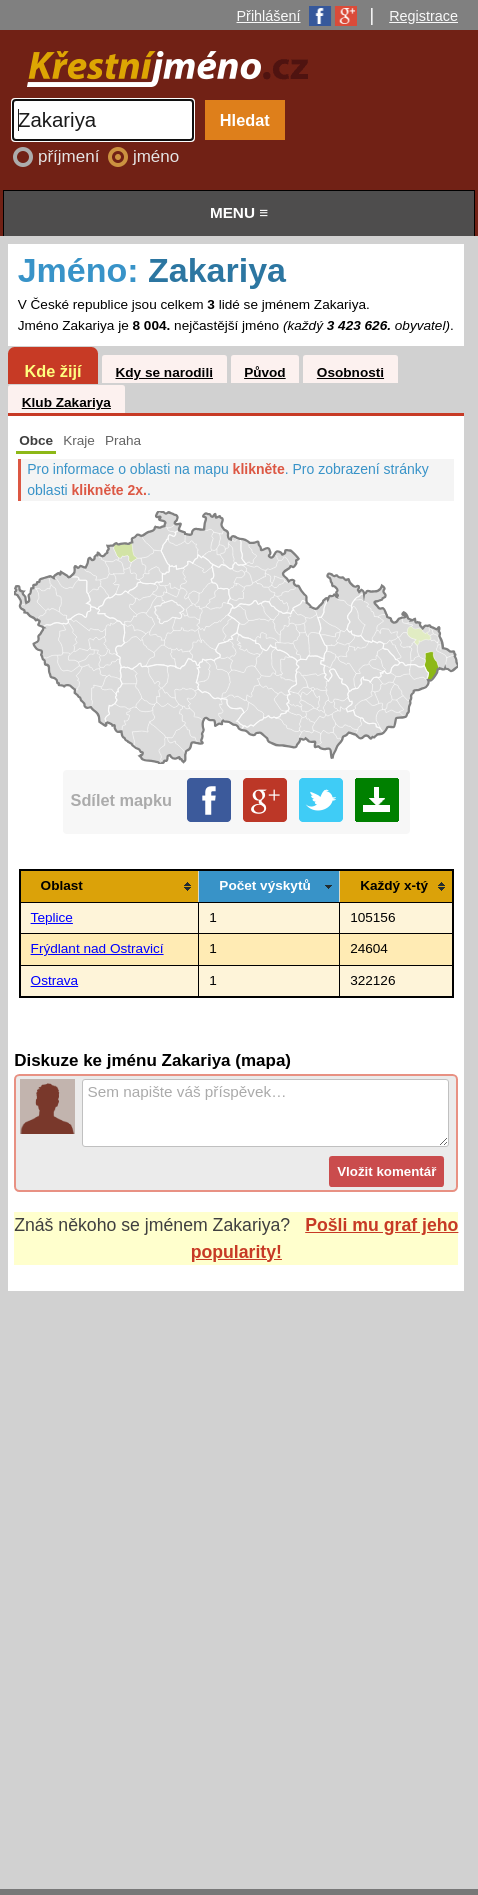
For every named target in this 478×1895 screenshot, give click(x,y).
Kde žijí (52, 371)
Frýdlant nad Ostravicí (97, 948)
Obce (36, 440)
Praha (123, 440)
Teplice (52, 917)
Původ (265, 372)
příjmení (71, 156)
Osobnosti (350, 372)
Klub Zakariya (66, 402)
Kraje (79, 440)
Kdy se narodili (163, 372)
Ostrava (55, 980)
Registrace (423, 16)
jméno (156, 156)
